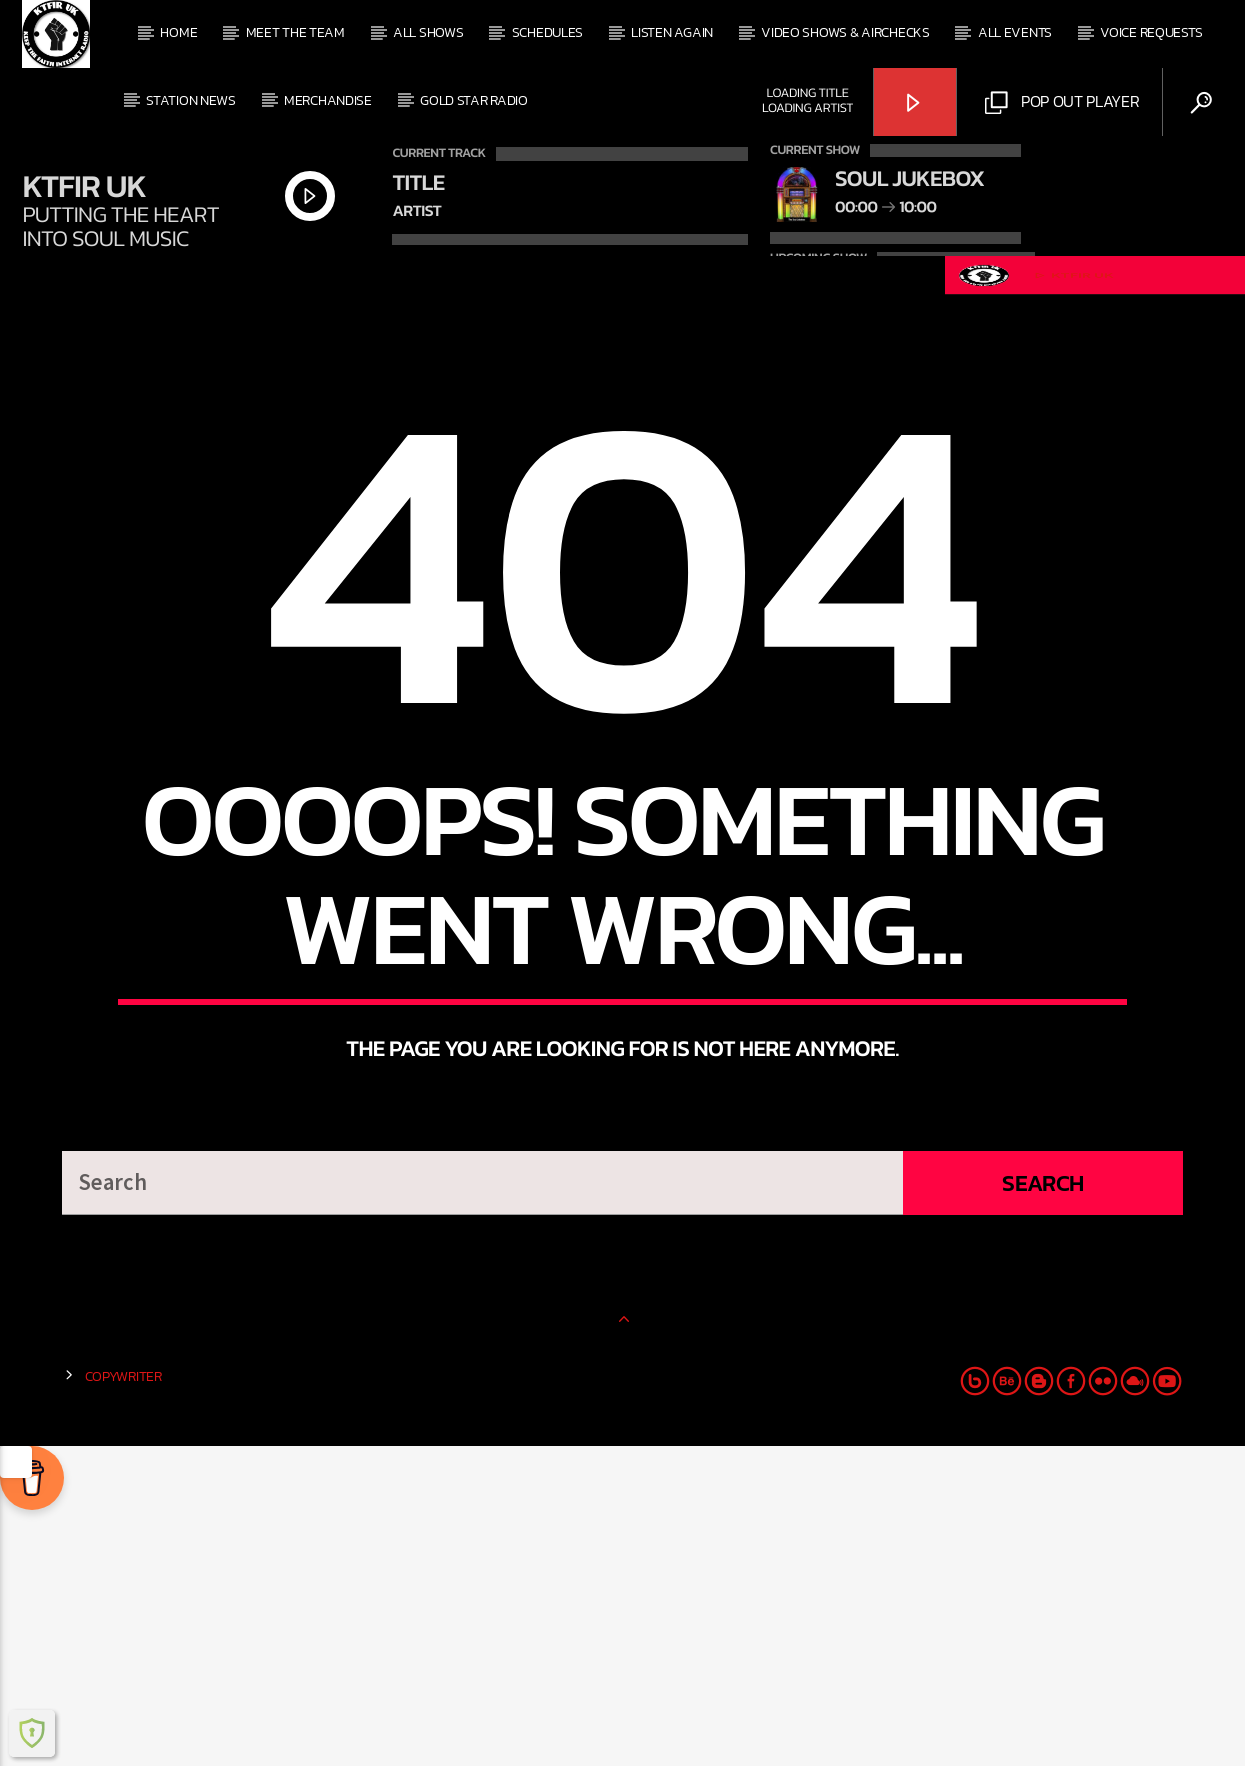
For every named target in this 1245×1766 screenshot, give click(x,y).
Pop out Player (1062, 102)
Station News (191, 100)
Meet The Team (295, 32)
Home (178, 32)
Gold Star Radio (474, 100)
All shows (428, 32)
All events (1015, 32)
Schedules (547, 32)
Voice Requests (1151, 32)
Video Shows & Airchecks (845, 32)
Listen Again (672, 32)
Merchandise (328, 100)
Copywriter (123, 1696)
